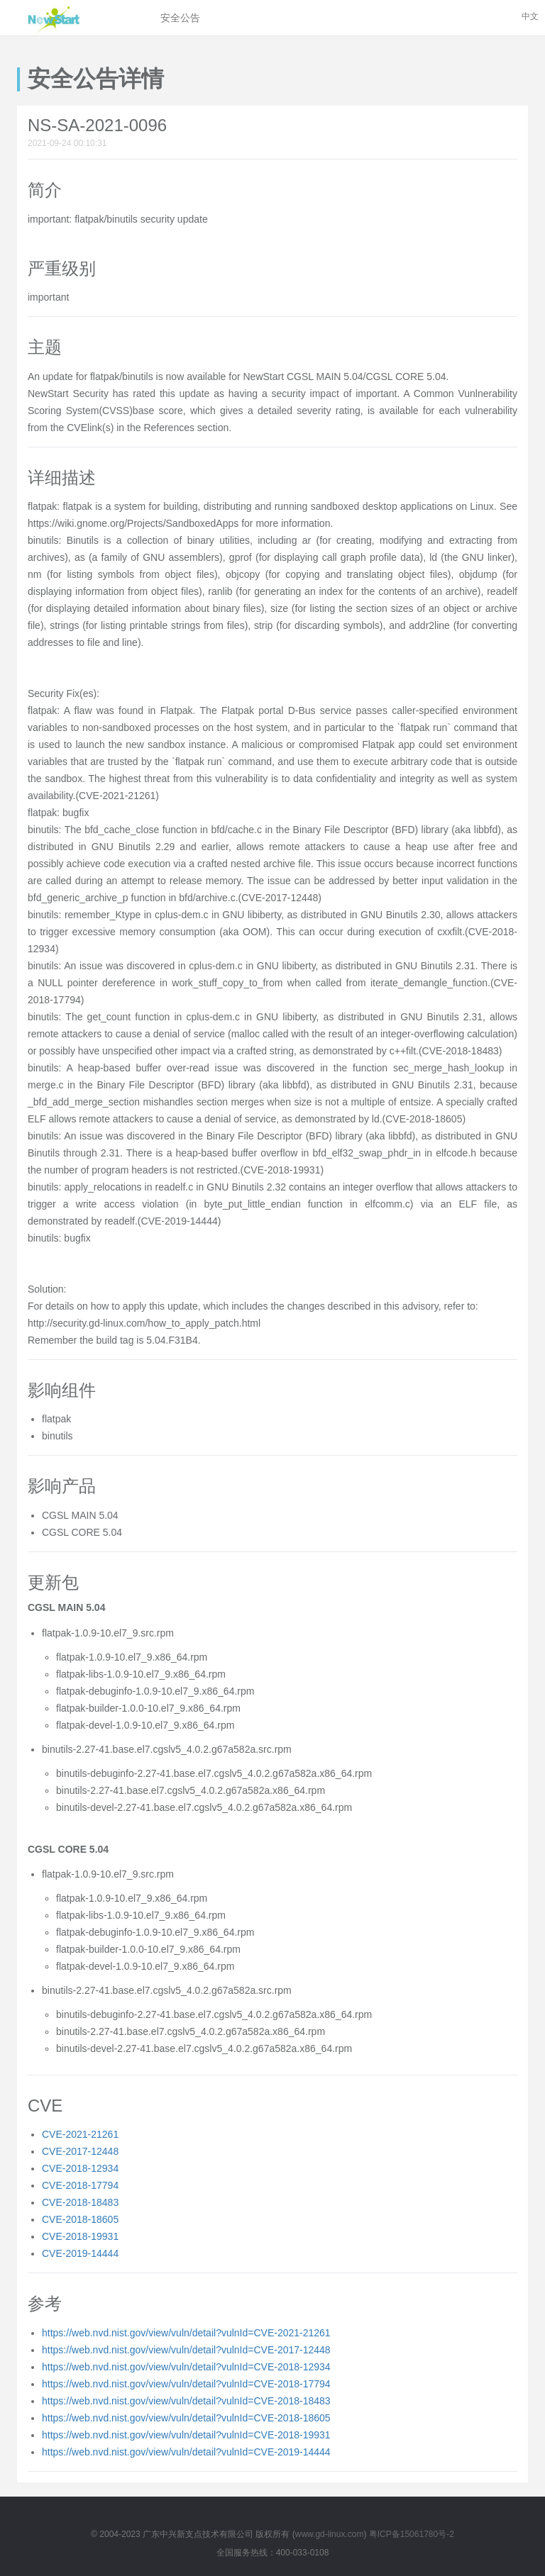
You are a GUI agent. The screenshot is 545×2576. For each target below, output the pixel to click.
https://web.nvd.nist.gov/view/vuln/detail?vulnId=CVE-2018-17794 (186, 2384)
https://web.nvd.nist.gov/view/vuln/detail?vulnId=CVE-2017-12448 (186, 2349)
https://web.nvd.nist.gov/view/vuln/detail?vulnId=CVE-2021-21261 (186, 2332)
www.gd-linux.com (329, 2534)
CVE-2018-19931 (80, 2236)
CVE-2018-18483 (80, 2202)
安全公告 (180, 17)
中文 (530, 16)
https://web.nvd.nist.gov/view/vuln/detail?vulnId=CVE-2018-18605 (186, 2418)
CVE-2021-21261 (80, 2134)
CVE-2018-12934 (80, 2168)
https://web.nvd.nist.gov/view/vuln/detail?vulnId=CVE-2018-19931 (186, 2435)
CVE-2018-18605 (80, 2219)
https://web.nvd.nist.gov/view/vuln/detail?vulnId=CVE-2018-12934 (186, 2367)
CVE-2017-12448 (80, 2151)
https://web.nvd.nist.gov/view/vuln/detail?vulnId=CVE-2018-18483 (186, 2401)
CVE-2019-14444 (80, 2253)
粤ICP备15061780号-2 (411, 2534)
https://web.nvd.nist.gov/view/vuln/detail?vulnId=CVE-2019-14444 (186, 2452)
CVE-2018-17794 (80, 2185)
